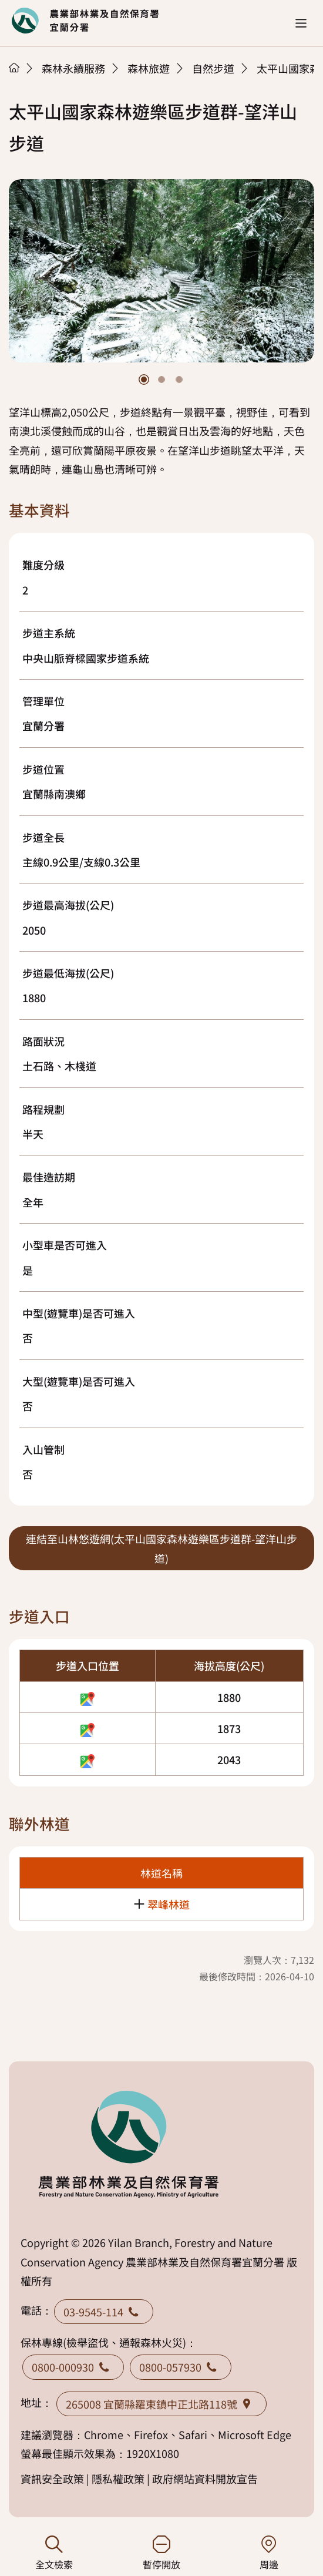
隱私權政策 (118, 2478)
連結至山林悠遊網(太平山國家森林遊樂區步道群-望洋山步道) (161, 1548)
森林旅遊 (148, 68)
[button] (301, 23)
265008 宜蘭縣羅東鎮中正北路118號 (161, 2404)
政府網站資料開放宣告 (205, 2478)
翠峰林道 (168, 1904)
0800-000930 (73, 2367)
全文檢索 (53, 2553)
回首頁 (85, 20)
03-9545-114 (103, 2311)
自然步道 (213, 68)
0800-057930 (180, 2367)
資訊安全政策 (52, 2478)
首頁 (14, 67)
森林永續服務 (73, 68)
